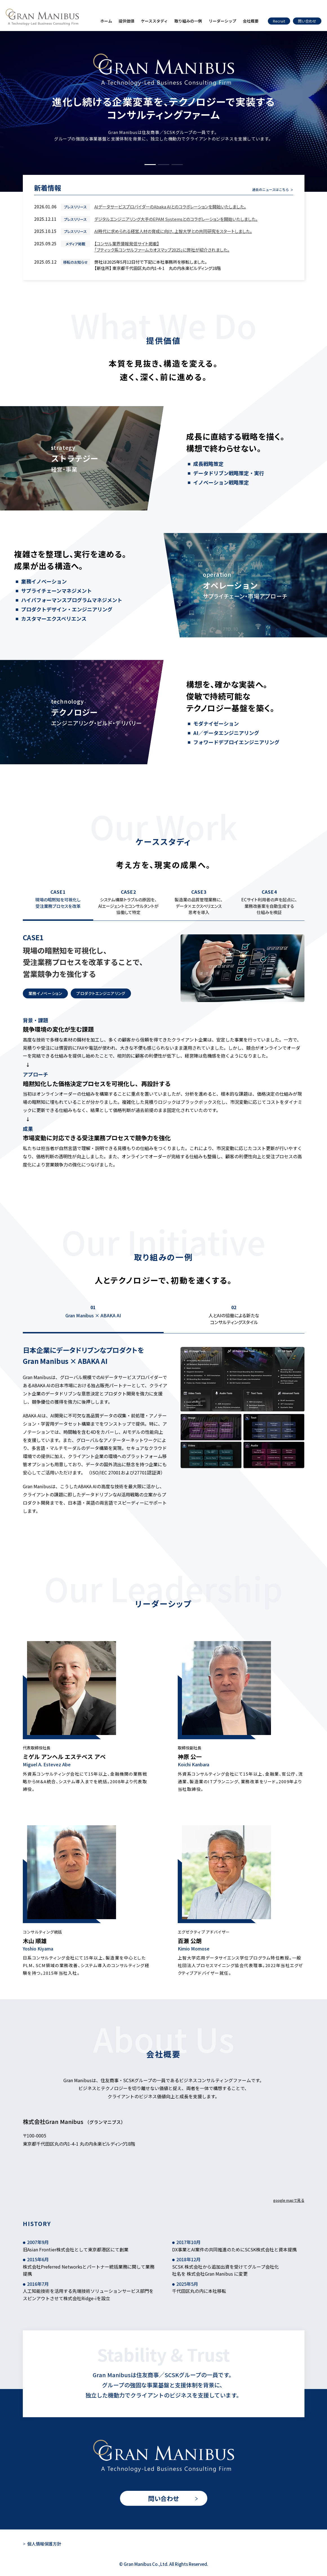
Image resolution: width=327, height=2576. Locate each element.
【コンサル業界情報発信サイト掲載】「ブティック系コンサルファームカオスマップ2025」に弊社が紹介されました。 (162, 247)
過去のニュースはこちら (270, 189)
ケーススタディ (154, 21)
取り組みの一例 (188, 21)
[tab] (58, 904)
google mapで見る (288, 2200)
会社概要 (251, 21)
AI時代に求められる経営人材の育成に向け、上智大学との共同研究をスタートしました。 (173, 231)
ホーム (106, 21)
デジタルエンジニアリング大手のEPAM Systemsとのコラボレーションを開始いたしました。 (176, 219)
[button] (150, 164)
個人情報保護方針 (44, 2544)
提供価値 (126, 21)
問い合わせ (163, 2498)
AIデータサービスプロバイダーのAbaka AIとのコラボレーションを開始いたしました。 (170, 207)
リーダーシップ (222, 21)
